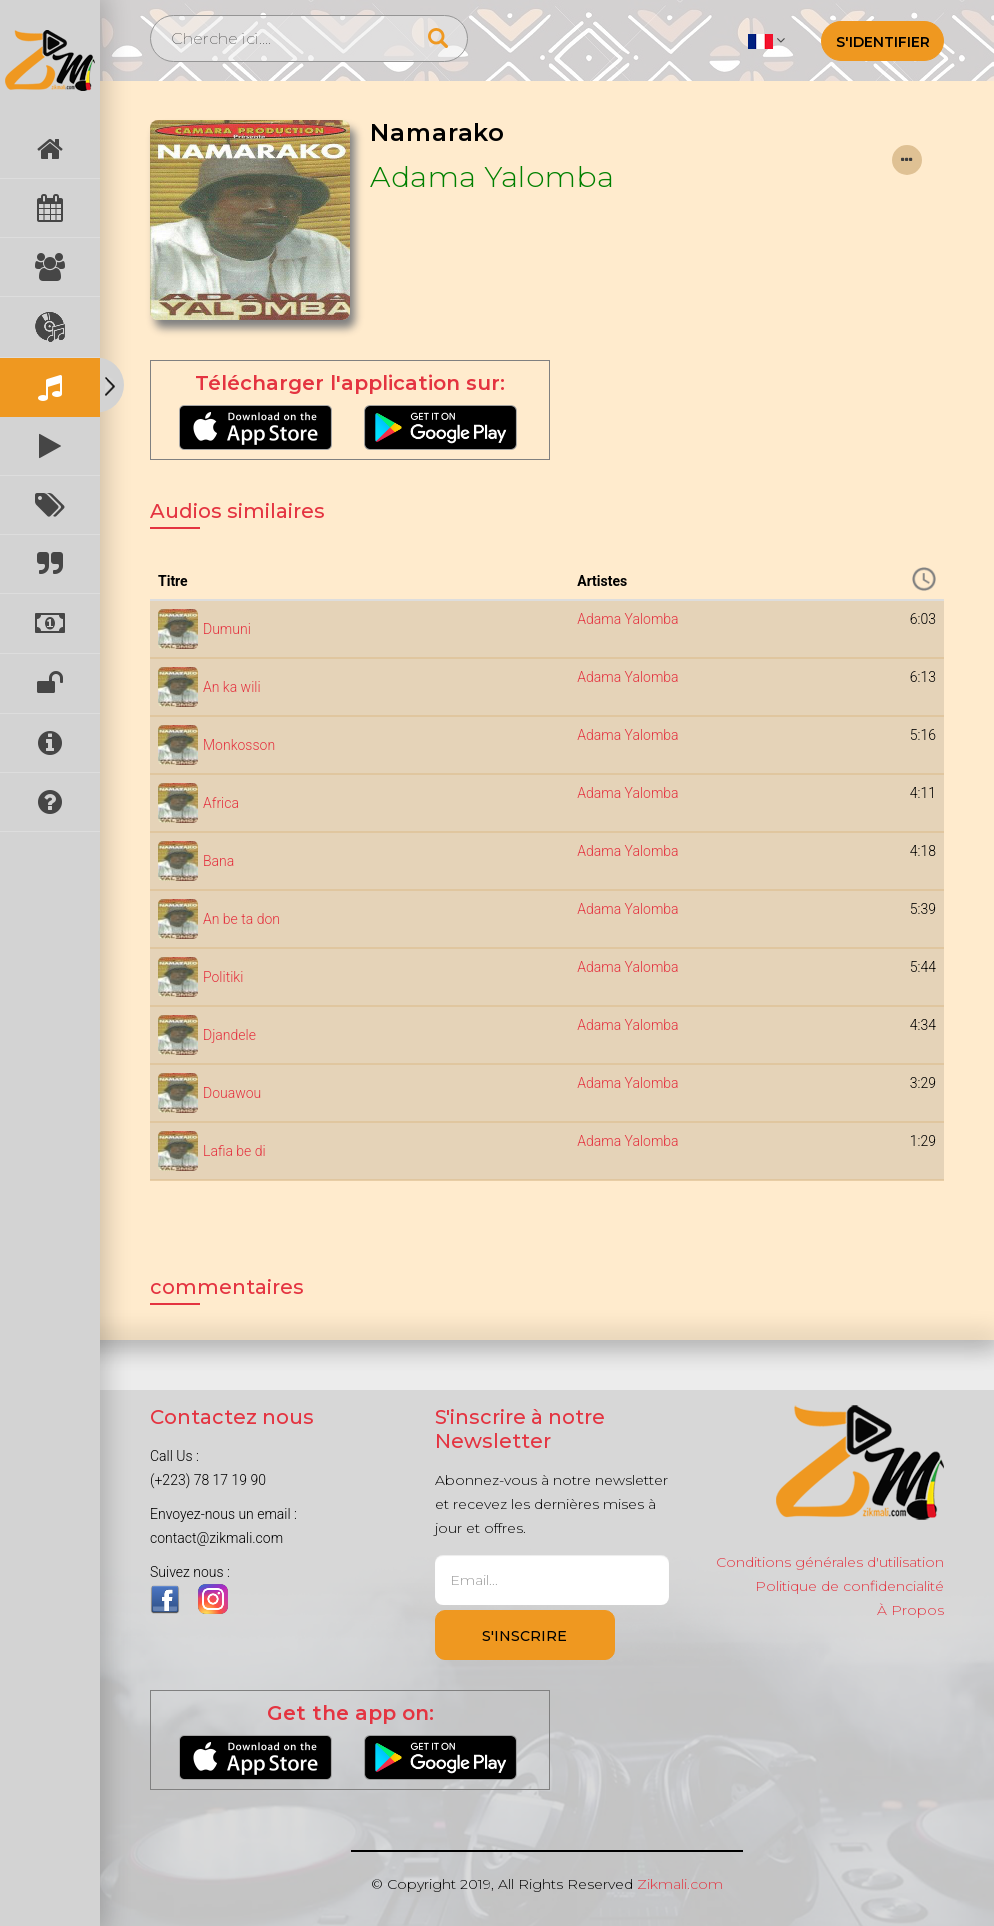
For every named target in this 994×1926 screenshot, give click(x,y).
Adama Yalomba (492, 176)
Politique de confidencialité (849, 1586)
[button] (766, 40)
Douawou (232, 1093)
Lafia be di (234, 1151)
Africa (221, 803)
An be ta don (241, 919)
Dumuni (227, 629)
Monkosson (239, 745)
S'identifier (883, 42)
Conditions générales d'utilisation (830, 1562)
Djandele (229, 1035)
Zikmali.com (680, 1884)
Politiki (223, 977)
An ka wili (232, 687)
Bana (218, 861)
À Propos (910, 1610)
